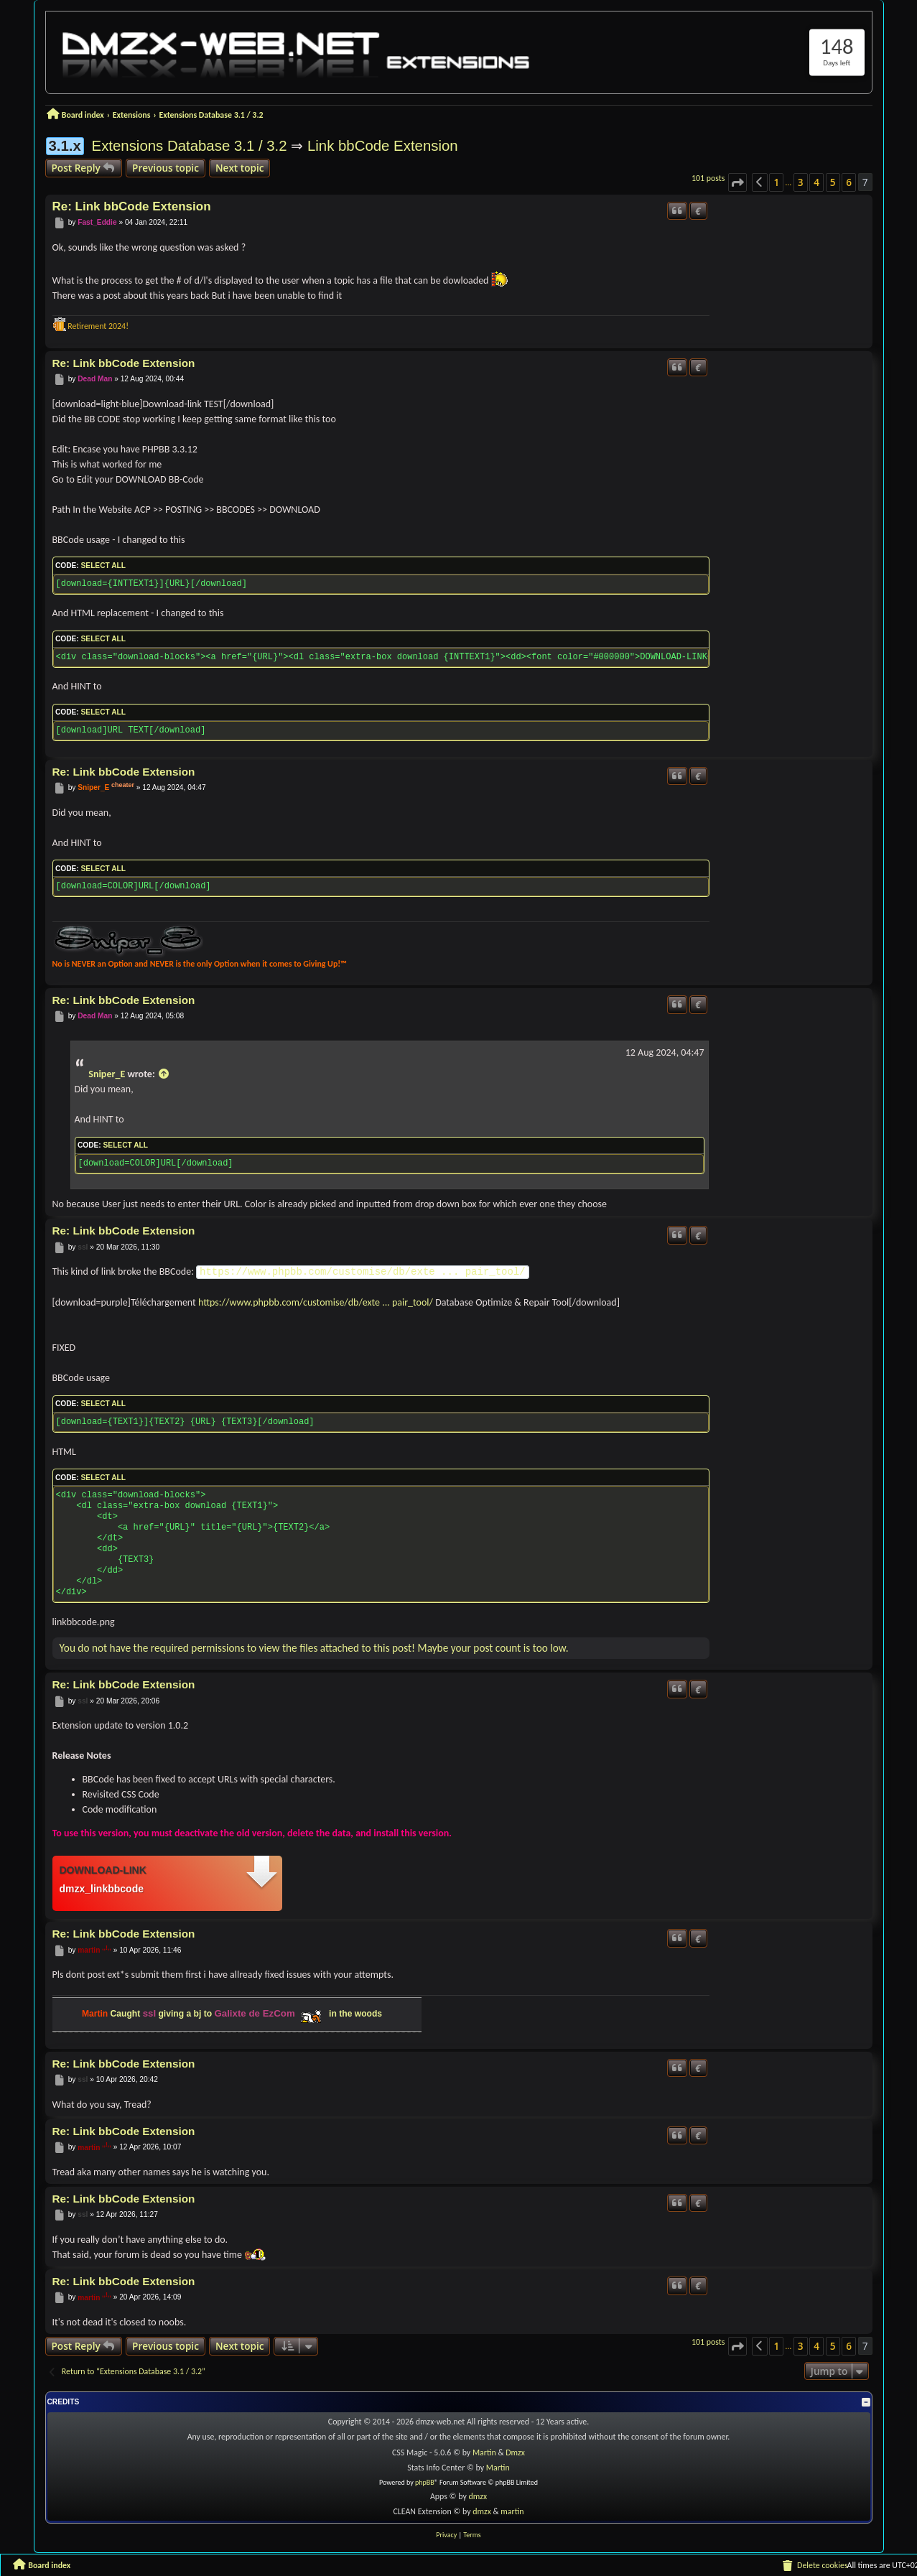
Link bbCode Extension (382, 146)
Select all (103, 565)
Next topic (239, 168)
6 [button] (849, 182)
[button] (737, 182)
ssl (83, 1247)
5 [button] (833, 182)
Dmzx (515, 2452)
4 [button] (816, 182)
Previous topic (165, 168)
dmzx (477, 2496)
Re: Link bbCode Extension (131, 206)
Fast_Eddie (97, 222)
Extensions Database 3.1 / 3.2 (189, 146)
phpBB (424, 2482)
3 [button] (801, 182)
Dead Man (95, 379)
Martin (485, 2452)
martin (89, 1950)
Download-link (103, 1870)
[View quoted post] (163, 1074)
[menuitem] (814, 2565)
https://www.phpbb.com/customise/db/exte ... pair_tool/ (363, 1272)
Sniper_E (93, 787)
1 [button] (776, 182)
